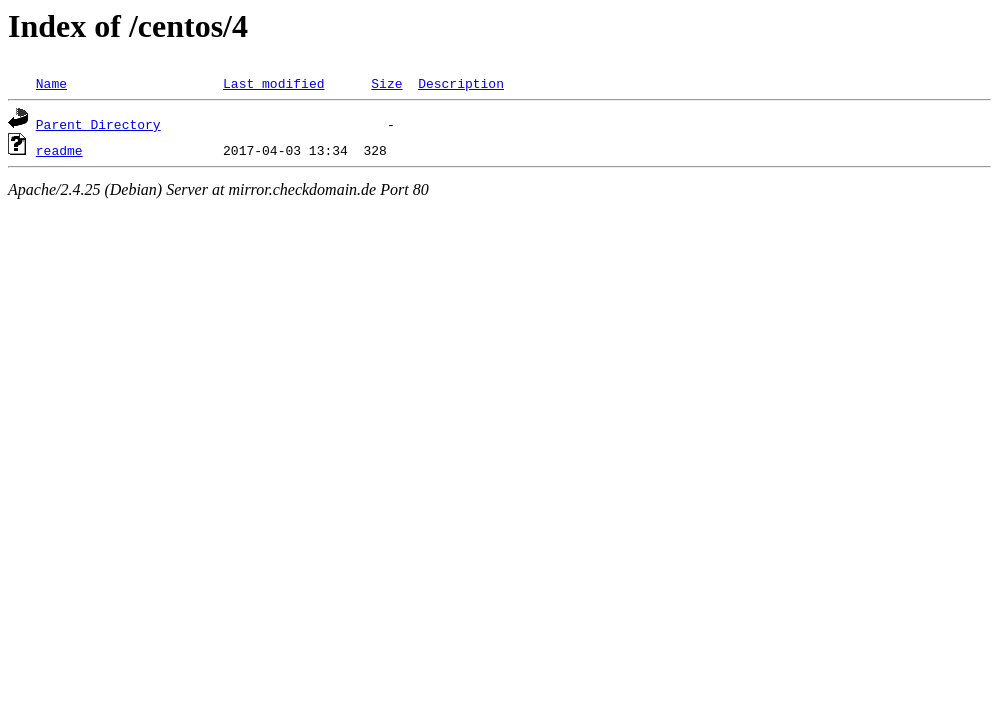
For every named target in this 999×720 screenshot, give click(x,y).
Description (461, 83)
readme (59, 150)
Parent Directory (98, 124)
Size (386, 83)
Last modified (273, 83)
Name (51, 83)
